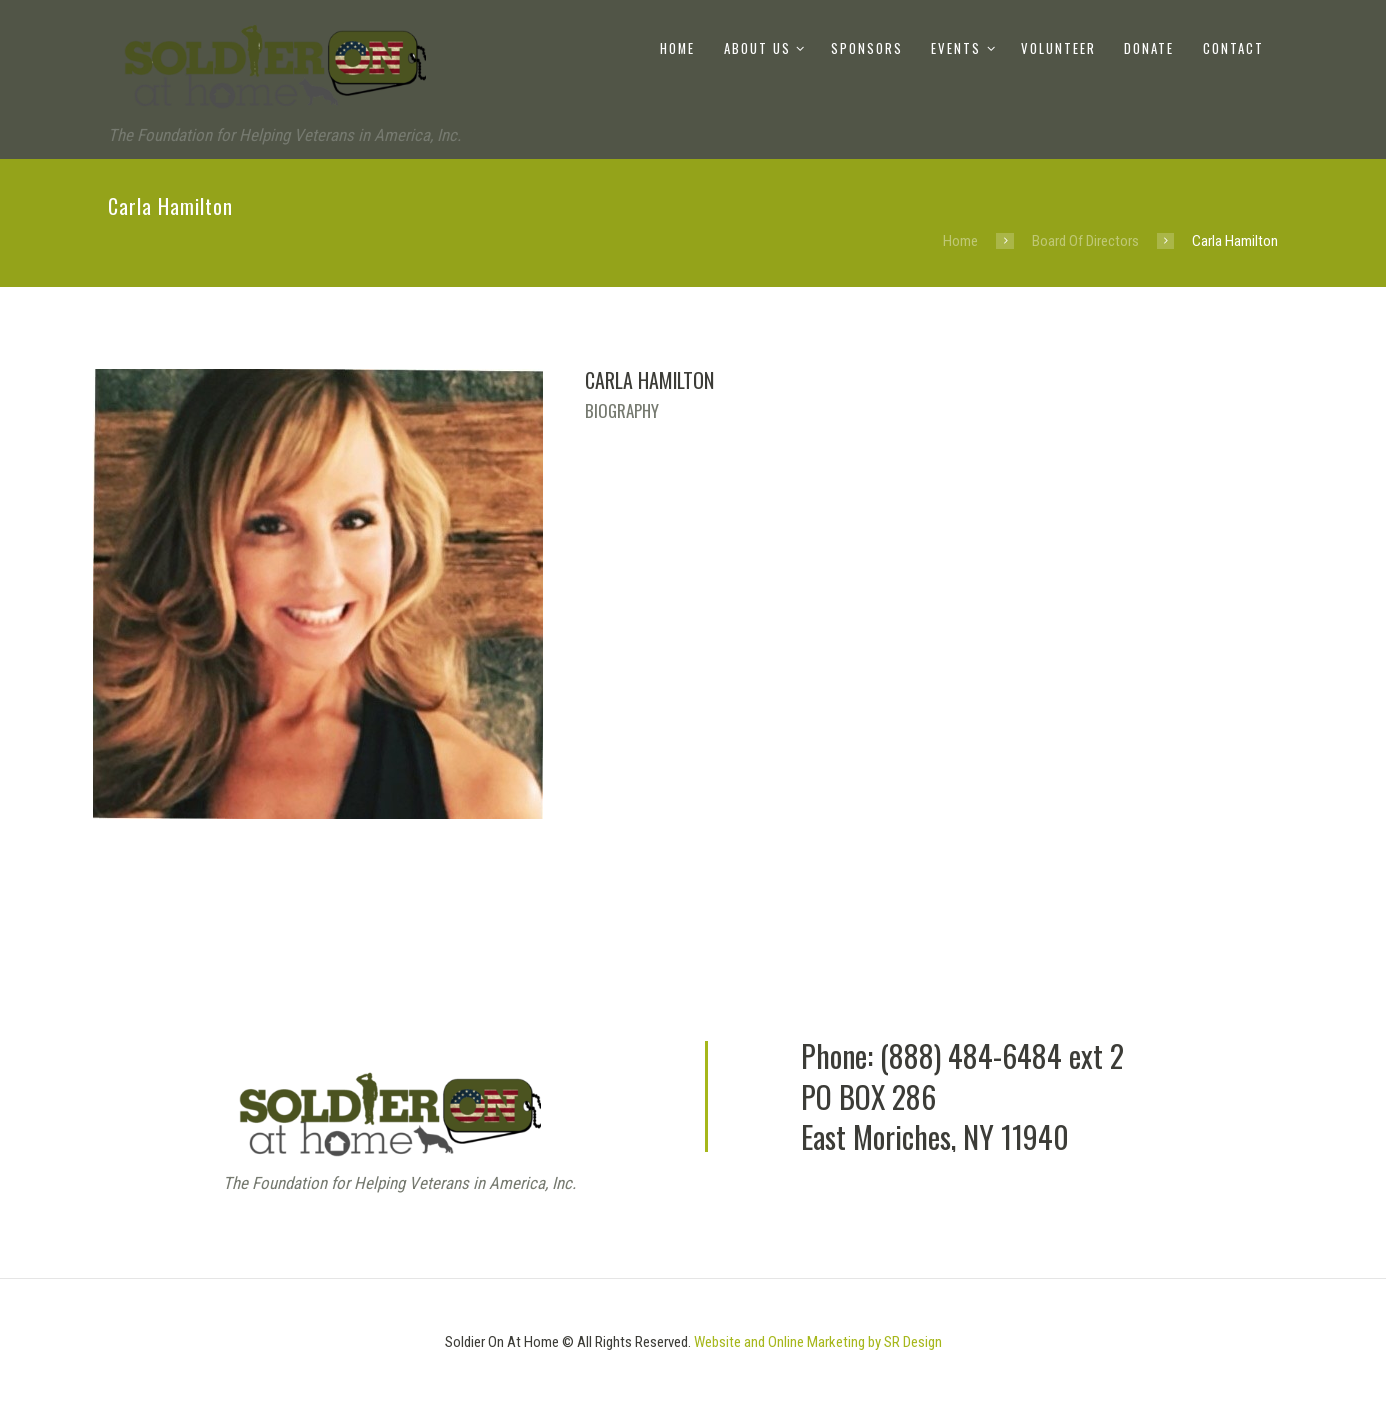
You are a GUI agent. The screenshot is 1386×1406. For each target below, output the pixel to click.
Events (956, 48)
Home (677, 48)
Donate (1149, 48)
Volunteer (1058, 48)
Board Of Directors (1085, 241)
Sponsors (867, 48)
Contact (1233, 48)
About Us (757, 48)
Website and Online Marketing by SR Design (818, 1342)
